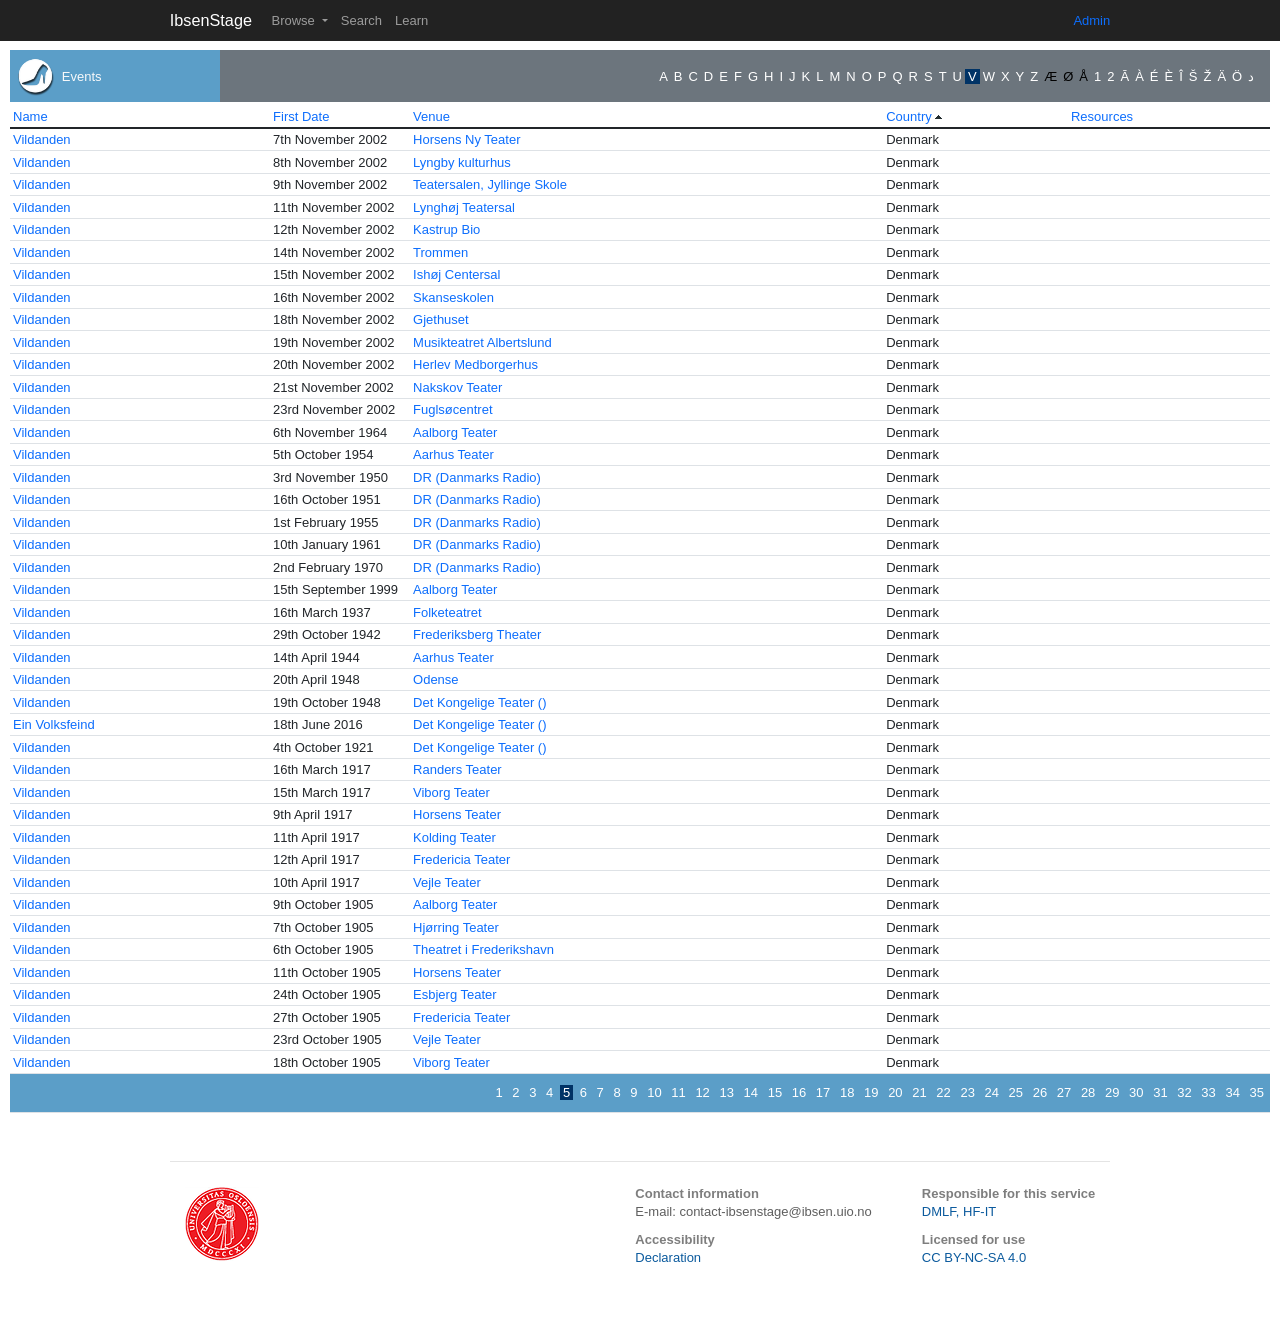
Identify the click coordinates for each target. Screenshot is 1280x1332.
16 (799, 1092)
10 (654, 1092)
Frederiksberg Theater (477, 634)
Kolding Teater (454, 837)
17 (823, 1092)
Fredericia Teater (461, 859)
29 (1112, 1092)
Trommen (440, 252)
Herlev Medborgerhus (475, 364)
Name (30, 116)
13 (726, 1092)
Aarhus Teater (453, 454)
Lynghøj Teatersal (464, 207)
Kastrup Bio (446, 229)
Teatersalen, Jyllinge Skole (490, 184)
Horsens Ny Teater (466, 139)
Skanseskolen (453, 297)
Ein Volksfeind (54, 724)
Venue (431, 116)
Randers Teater (457, 769)
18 (847, 1092)
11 (678, 1092)
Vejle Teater (447, 882)
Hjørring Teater (456, 927)
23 (967, 1092)
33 (1208, 1092)
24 (992, 1092)
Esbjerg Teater (455, 994)
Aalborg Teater (455, 432)
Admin (1091, 20)
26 (1040, 1092)
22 (943, 1092)
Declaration (668, 1257)
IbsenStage (211, 20)
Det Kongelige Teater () (479, 702)
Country (909, 116)
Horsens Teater (457, 814)
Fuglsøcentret (452, 409)
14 (751, 1092)
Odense (436, 679)
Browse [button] (294, 20)
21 (919, 1092)
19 (871, 1092)
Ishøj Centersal (456, 274)
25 (1016, 1092)
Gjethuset (441, 319)
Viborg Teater (451, 792)
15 (775, 1092)
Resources (1102, 116)
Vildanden (42, 139)
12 (702, 1092)
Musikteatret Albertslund (482, 342)
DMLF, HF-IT (959, 1211)
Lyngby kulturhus (462, 162)
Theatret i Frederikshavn (483, 949)
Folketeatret (447, 612)
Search (361, 20)
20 (895, 1092)
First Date (301, 116)
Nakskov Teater (457, 387)
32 (1184, 1092)
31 (1160, 1092)
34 (1232, 1092)
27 (1064, 1092)
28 (1088, 1092)
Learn (411, 20)
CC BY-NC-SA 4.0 (974, 1257)
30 (1136, 1092)
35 (1257, 1092)
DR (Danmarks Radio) (477, 477)
